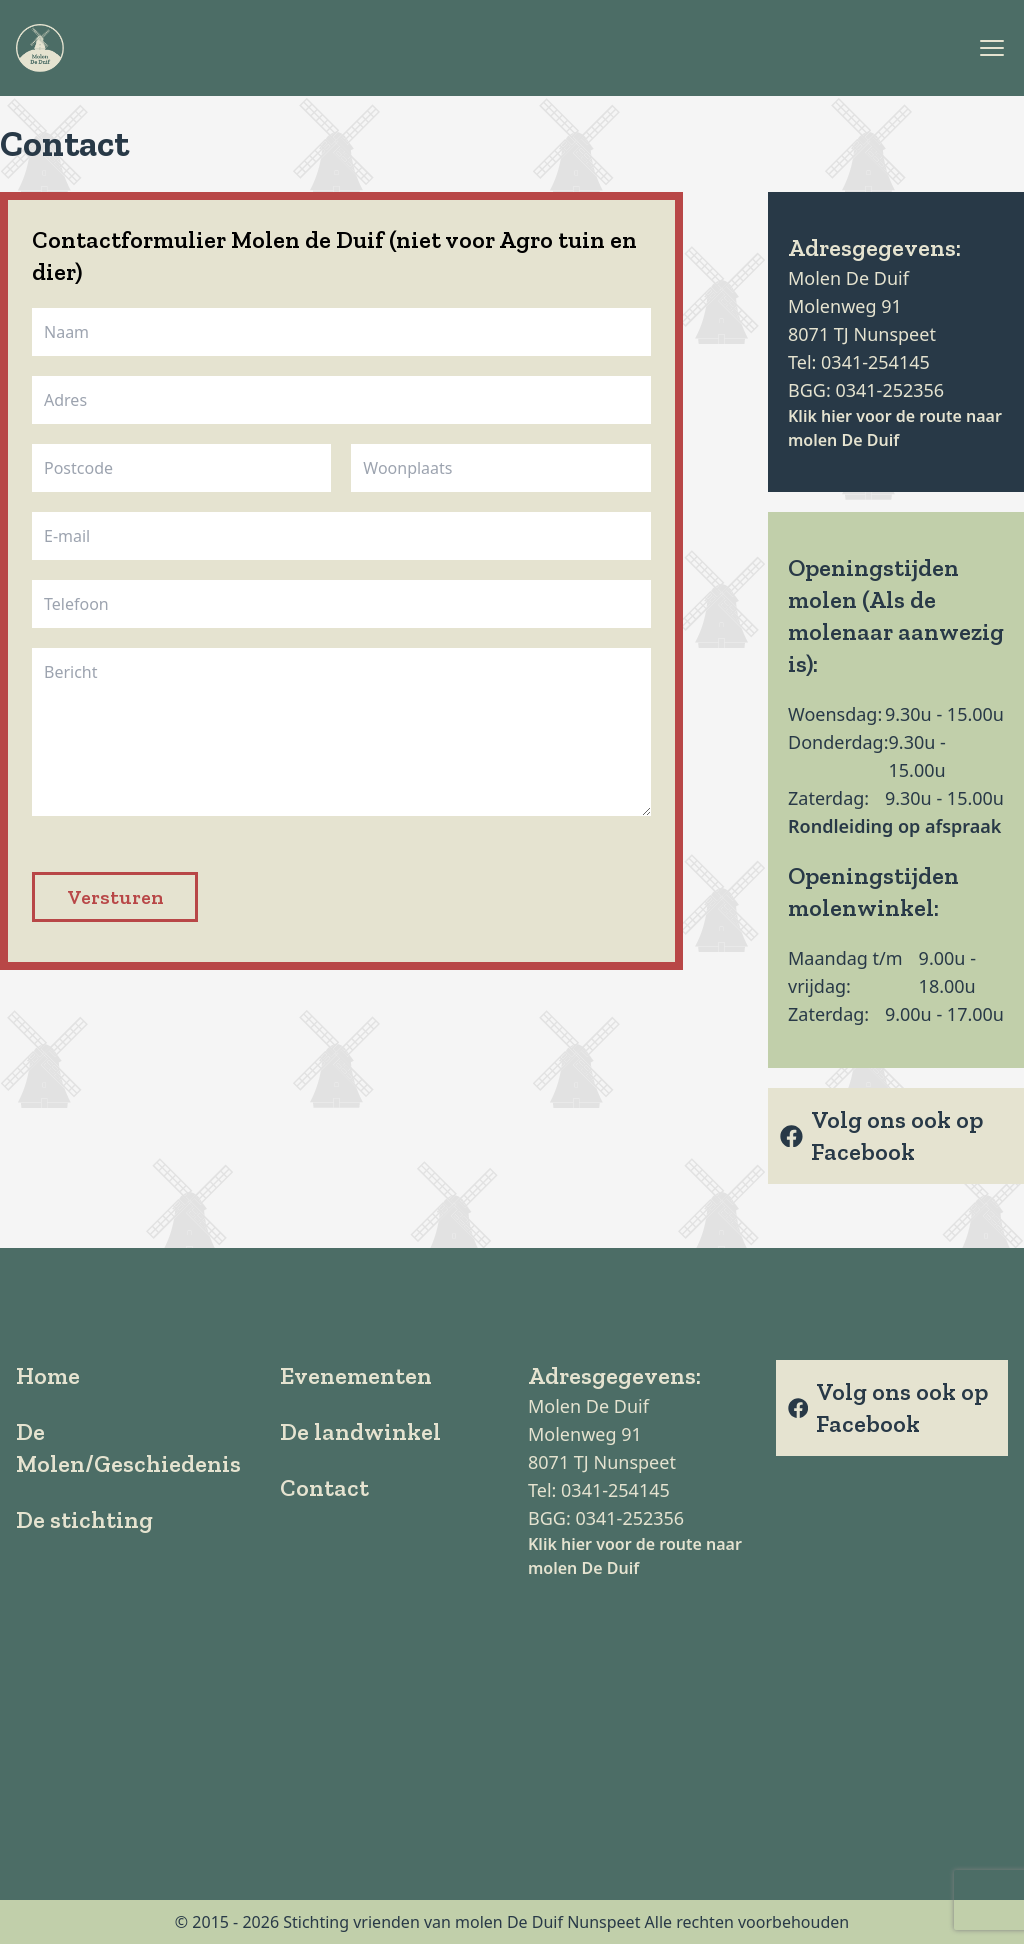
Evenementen (356, 1375)
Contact (324, 1487)
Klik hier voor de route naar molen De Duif (895, 428)
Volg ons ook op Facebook (881, 1135)
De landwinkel (360, 1431)
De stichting (84, 1519)
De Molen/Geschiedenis (128, 1447)
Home (48, 1375)
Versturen (115, 897)
